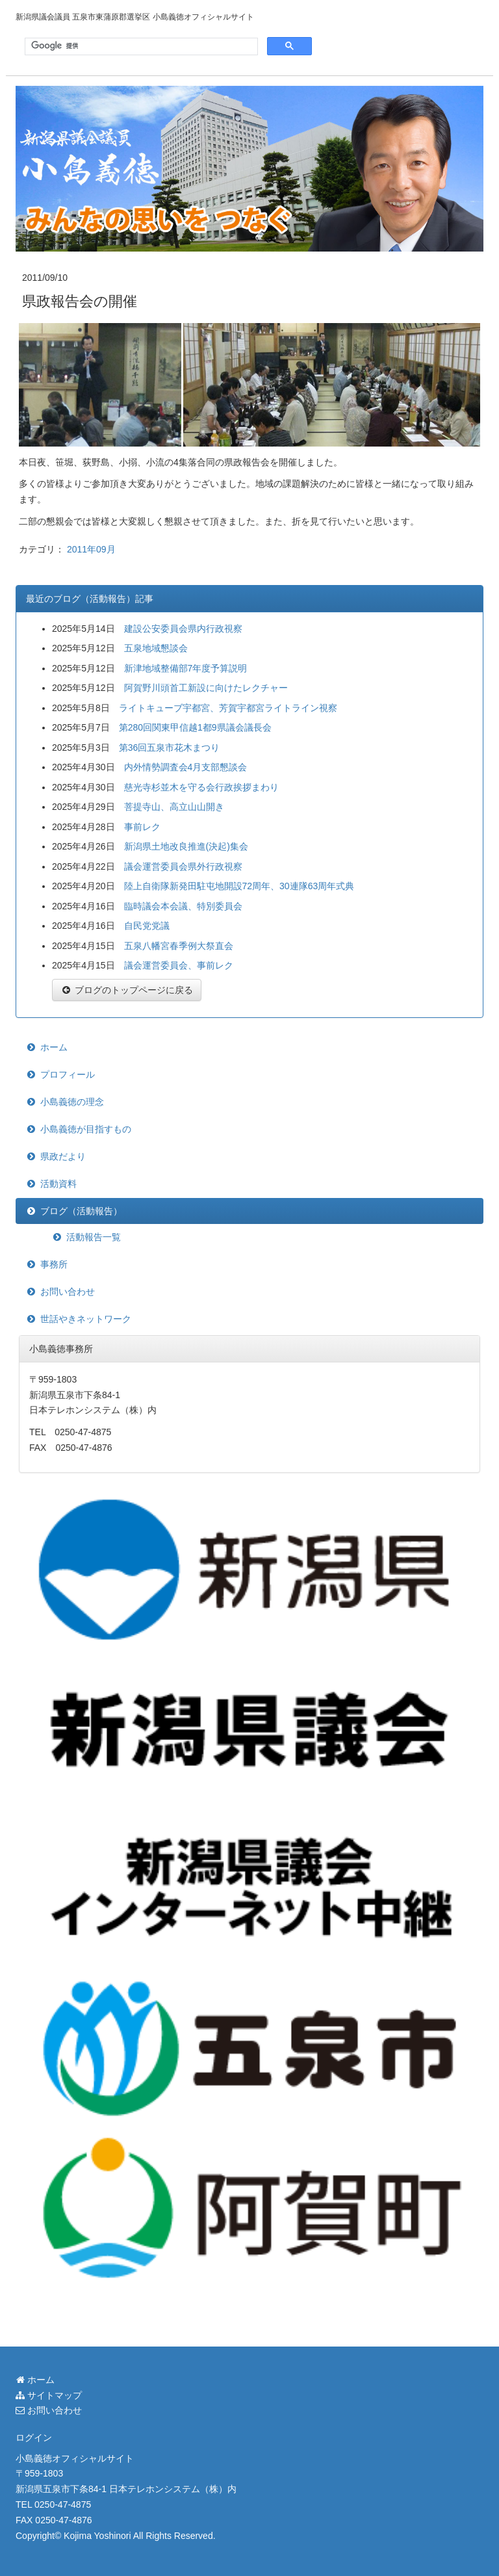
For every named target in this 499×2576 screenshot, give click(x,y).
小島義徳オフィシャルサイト (75, 2458)
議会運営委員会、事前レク (178, 965)
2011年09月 (91, 549)
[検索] (140, 46)
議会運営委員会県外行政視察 (183, 866)
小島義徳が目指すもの (85, 1129)
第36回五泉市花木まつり (169, 747)
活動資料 (58, 1183)
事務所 (54, 1264)
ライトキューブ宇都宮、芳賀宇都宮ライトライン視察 (228, 708)
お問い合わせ (67, 1291)
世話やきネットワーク (85, 1319)
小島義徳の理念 (72, 1102)
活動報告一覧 (93, 1237)
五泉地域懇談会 (156, 648)
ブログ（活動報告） (81, 1211)
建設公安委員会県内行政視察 (183, 628)
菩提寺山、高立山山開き (174, 806)
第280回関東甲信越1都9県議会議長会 (195, 727)
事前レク (142, 827)
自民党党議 (147, 925)
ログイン (34, 2437)
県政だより (63, 1156)
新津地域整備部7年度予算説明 (186, 668)
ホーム (54, 1047)
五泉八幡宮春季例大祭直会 (178, 946)
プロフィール (67, 1074)
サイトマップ (49, 2395)
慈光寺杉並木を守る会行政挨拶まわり (201, 787)
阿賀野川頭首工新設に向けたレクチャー (206, 688)
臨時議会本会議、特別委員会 (183, 906)
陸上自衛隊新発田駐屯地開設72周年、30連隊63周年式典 (239, 886)
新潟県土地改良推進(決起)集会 (186, 846)
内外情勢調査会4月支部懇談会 (186, 767)
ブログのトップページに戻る (126, 990)
